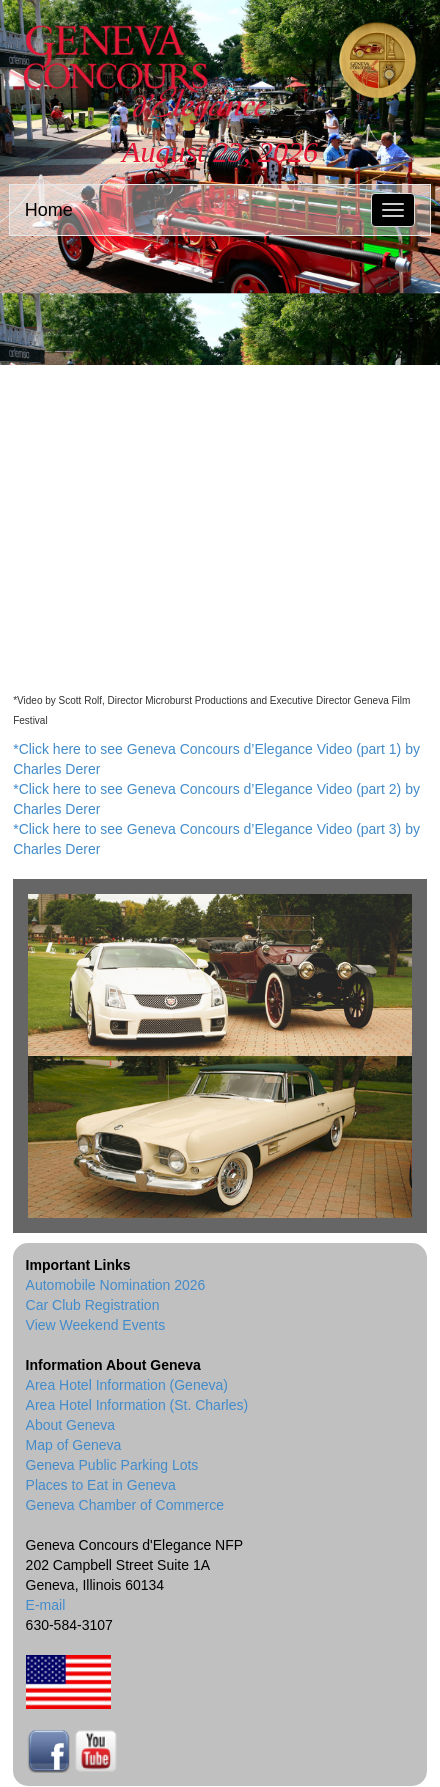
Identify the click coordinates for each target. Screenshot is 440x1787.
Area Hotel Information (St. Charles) (137, 1405)
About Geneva (71, 1425)
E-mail (46, 1605)
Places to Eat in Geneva (101, 1485)
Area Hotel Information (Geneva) (127, 1385)
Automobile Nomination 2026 (116, 1285)
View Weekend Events (96, 1325)
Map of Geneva (74, 1445)
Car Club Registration (93, 1305)
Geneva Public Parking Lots (112, 1465)
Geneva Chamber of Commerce (125, 1505)
